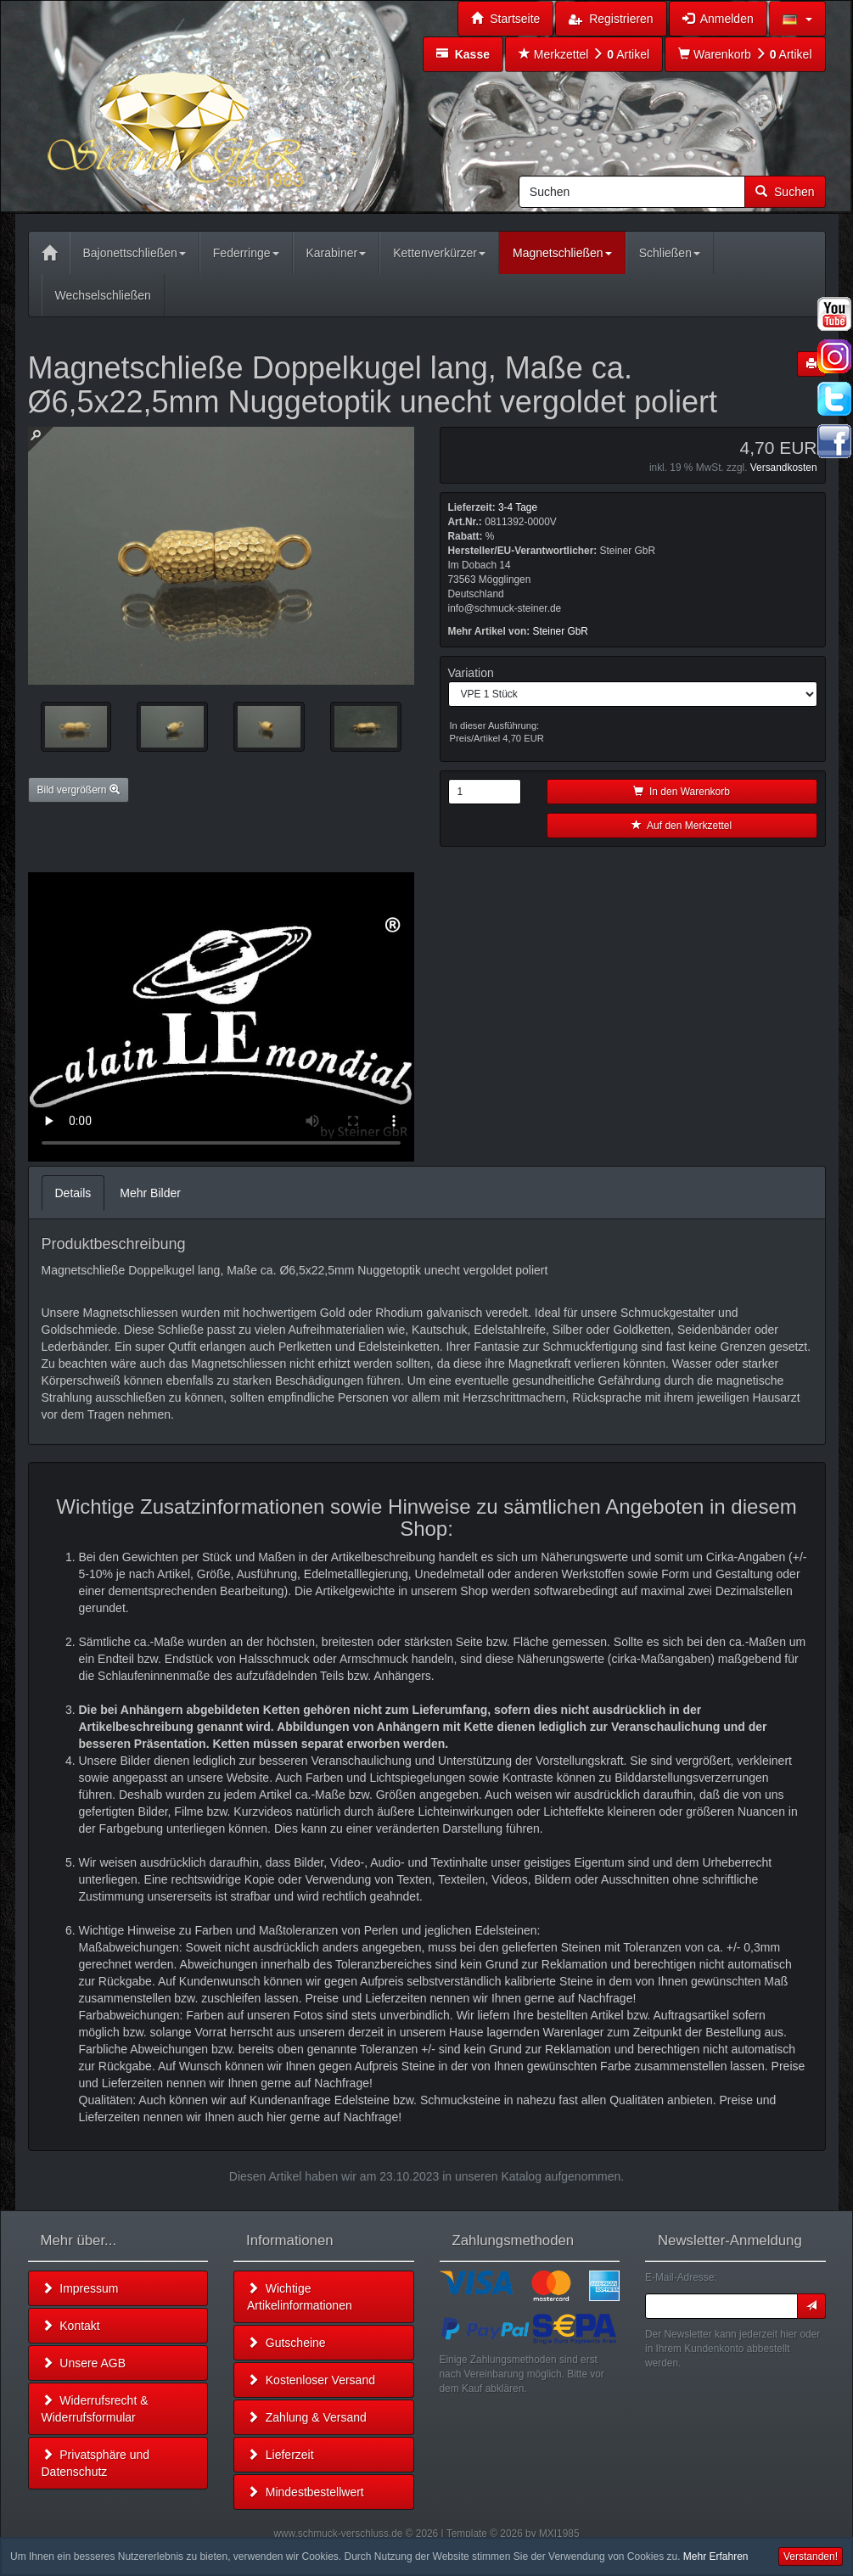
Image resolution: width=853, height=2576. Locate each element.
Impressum (80, 2288)
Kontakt (71, 2325)
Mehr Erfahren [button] (716, 2556)
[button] (797, 18)
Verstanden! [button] (810, 2556)
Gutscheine (286, 2342)
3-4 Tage (517, 507)
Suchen (784, 192)
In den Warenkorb (681, 792)
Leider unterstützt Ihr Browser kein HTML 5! (221, 1017)
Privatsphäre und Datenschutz (96, 2463)
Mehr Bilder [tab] (150, 1193)
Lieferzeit (280, 2454)
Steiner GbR (560, 631)
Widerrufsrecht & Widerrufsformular (95, 2409)
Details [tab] (73, 1193)
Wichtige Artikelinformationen (299, 2297)
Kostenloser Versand (311, 2380)
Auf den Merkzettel (681, 826)
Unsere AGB (84, 2363)
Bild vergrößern (78, 790)
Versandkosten (783, 467)
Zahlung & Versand (307, 2417)
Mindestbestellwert (305, 2492)
